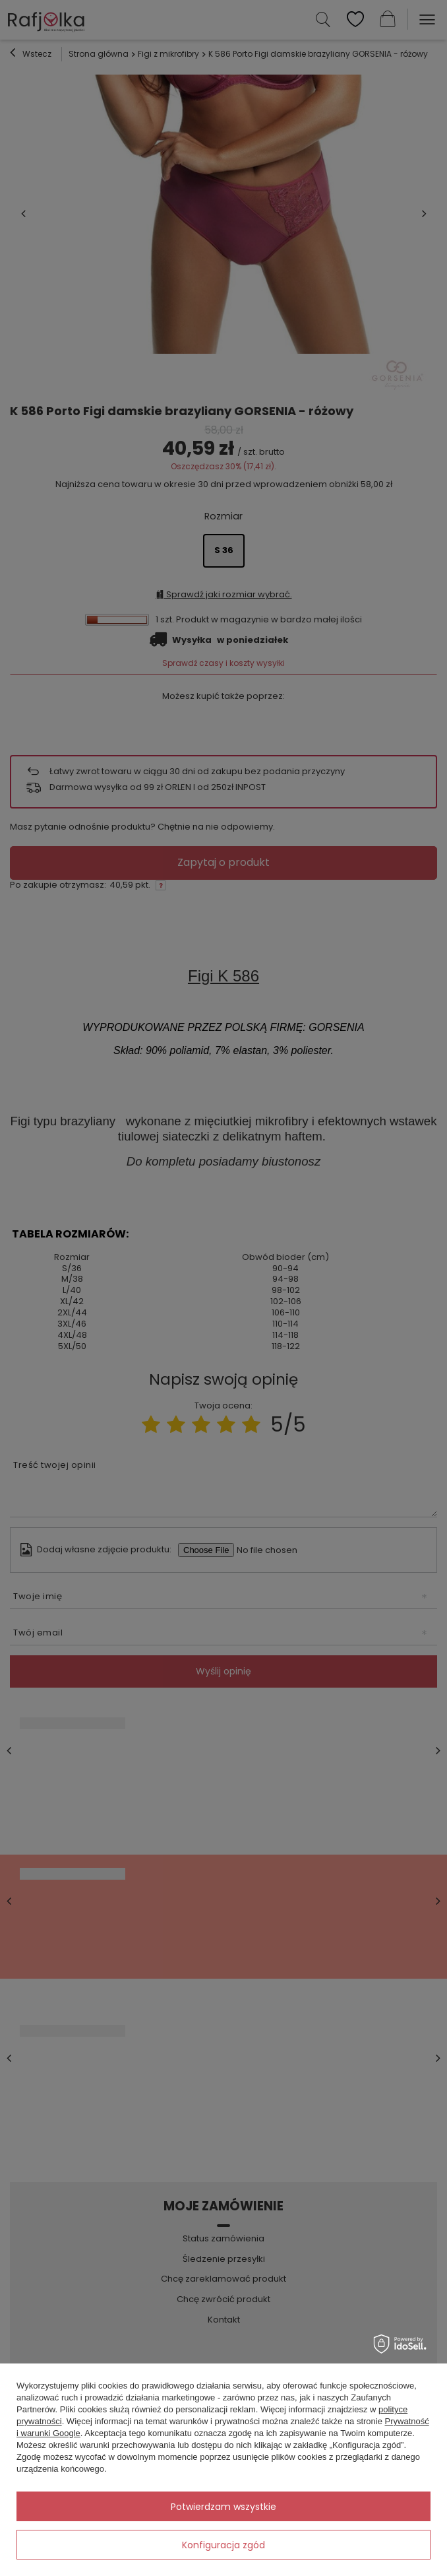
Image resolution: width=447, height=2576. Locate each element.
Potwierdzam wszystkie (223, 2506)
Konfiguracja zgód (223, 2545)
